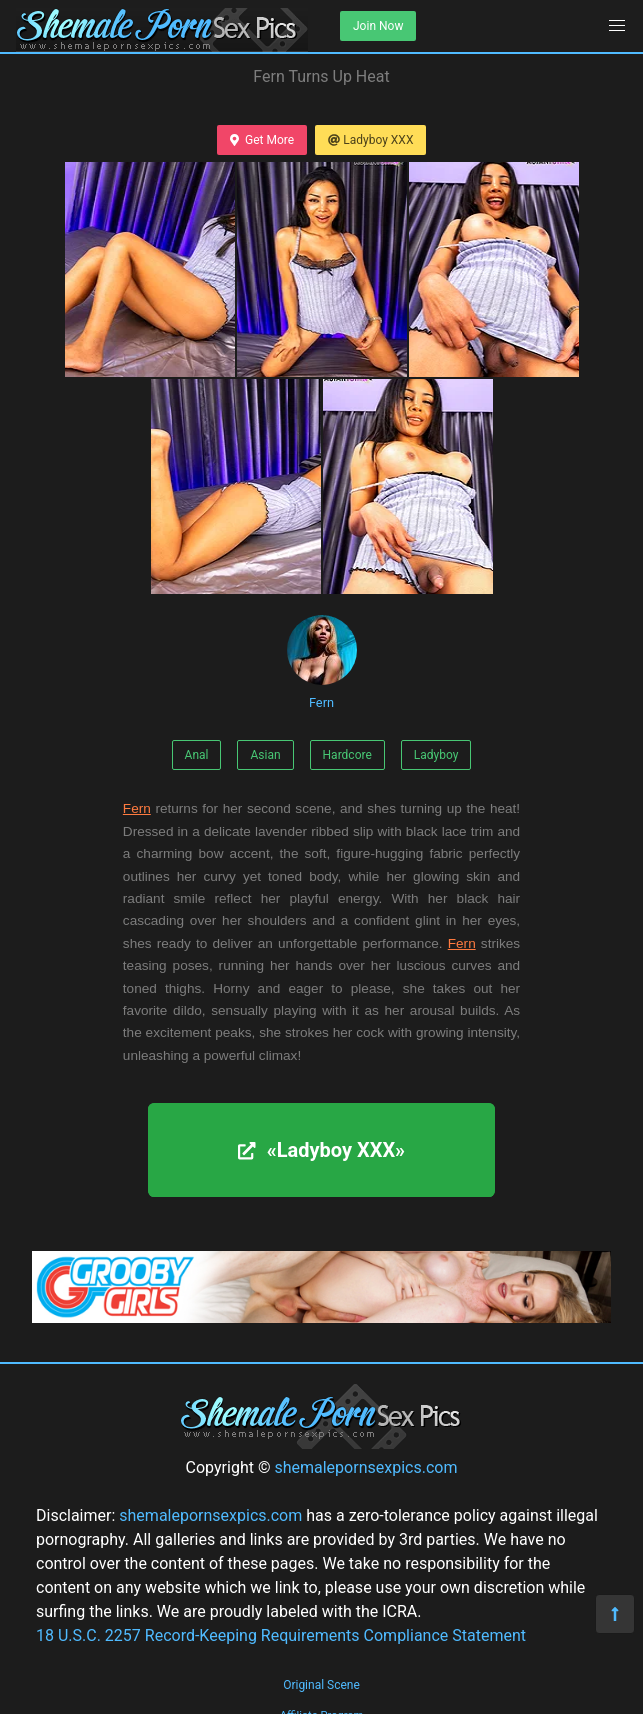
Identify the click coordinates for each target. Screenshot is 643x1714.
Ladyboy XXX (370, 140)
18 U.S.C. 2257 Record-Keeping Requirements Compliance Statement (281, 1635)
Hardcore (347, 755)
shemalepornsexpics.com (365, 1467)
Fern (322, 662)
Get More (262, 140)
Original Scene (321, 1685)
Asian (265, 755)
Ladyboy (436, 755)
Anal (197, 755)
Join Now (378, 26)
